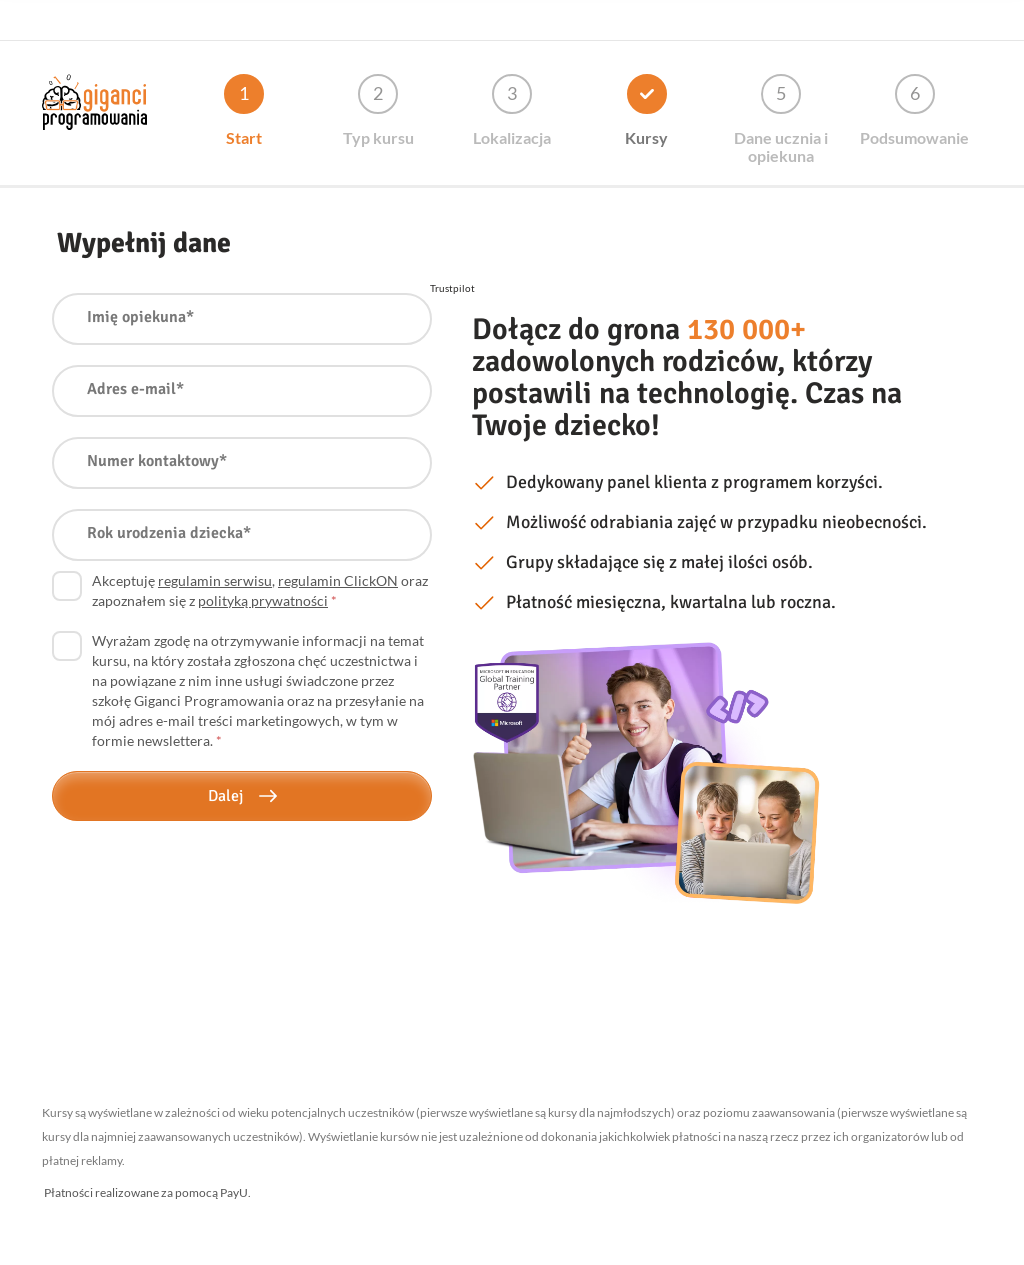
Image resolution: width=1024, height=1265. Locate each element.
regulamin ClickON (338, 580)
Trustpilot (452, 288)
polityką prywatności (263, 600)
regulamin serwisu (215, 580)
